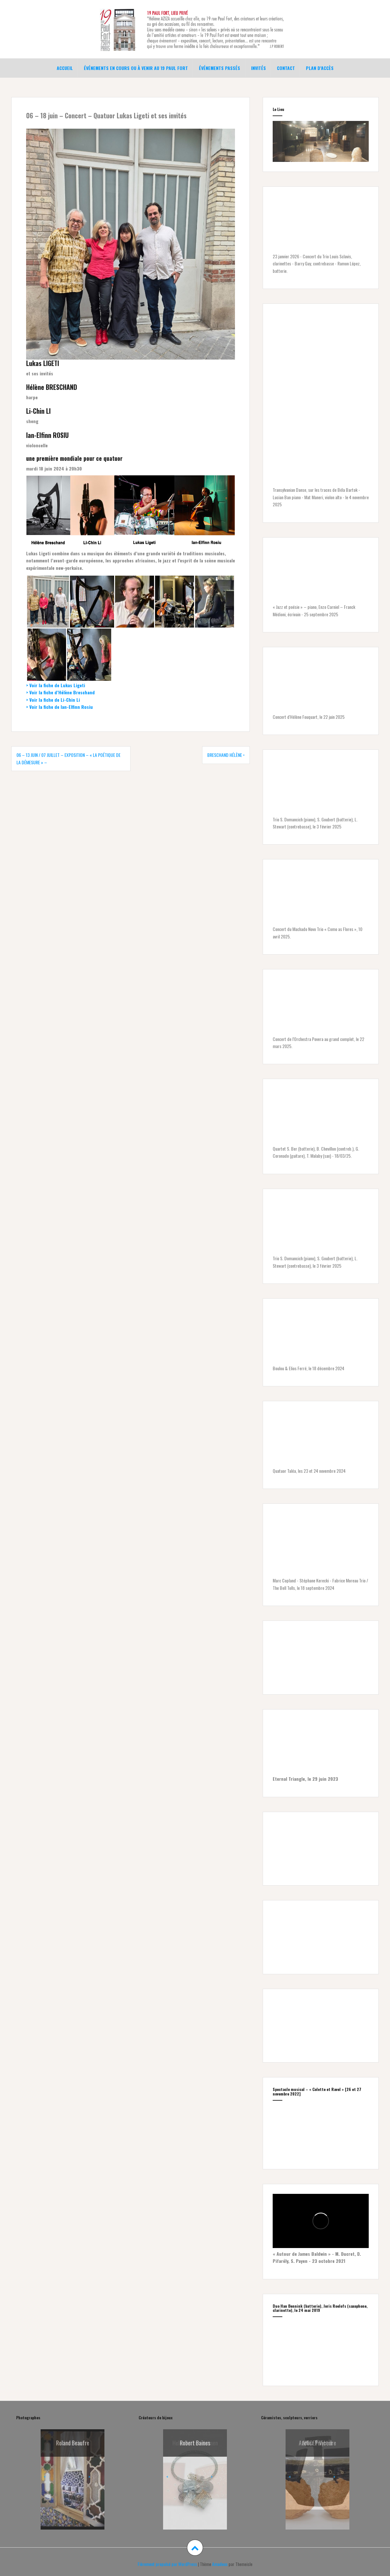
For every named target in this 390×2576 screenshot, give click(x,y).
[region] (321, 140)
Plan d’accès (320, 67)
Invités (258, 67)
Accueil (65, 67)
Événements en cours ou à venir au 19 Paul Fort (136, 67)
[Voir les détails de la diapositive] (317, 2468)
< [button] (45, 2475)
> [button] (89, 2475)
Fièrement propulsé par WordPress (167, 2562)
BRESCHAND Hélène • (226, 753)
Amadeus (220, 2562)
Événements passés (219, 67)
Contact (286, 67)
